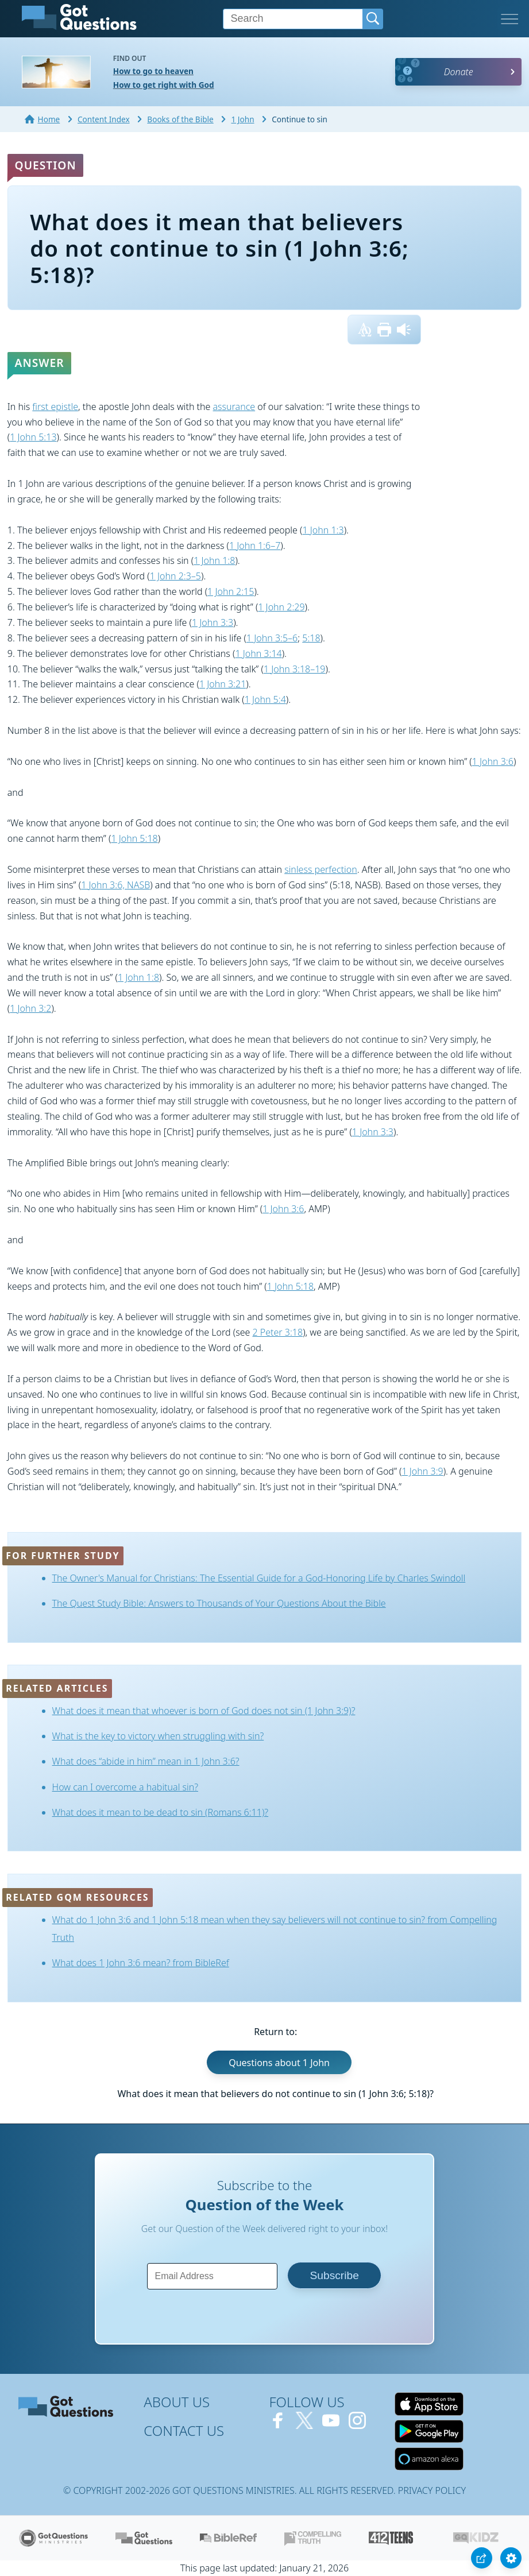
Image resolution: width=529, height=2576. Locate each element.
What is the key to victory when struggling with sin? (158, 1736)
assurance (234, 406)
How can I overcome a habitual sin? (125, 1787)
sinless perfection (320, 869)
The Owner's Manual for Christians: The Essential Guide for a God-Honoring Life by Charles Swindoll (259, 1578)
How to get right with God (163, 84)
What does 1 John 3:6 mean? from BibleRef (140, 1962)
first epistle (55, 406)
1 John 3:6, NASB (115, 885)
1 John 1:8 (214, 560)
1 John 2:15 (230, 591)
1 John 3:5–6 (272, 638)
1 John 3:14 (258, 653)
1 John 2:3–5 (175, 576)
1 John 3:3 (212, 622)
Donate (458, 71)
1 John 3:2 (30, 1008)
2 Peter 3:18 (278, 1332)
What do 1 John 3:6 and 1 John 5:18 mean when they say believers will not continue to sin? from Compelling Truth (274, 1928)
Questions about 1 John (279, 2062)
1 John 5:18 (134, 838)
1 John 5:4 (265, 699)
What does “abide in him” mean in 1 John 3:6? (146, 1761)
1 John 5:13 (33, 437)
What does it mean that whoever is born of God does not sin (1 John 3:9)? (204, 1710)
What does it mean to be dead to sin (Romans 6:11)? (160, 1812)
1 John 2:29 (281, 607)
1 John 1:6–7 (254, 545)
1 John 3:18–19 (295, 669)
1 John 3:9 (422, 1471)
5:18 (311, 638)
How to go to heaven (153, 70)
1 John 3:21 (222, 684)
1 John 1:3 (322, 530)
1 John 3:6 (492, 761)
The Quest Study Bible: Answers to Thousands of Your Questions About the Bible (219, 1603)
